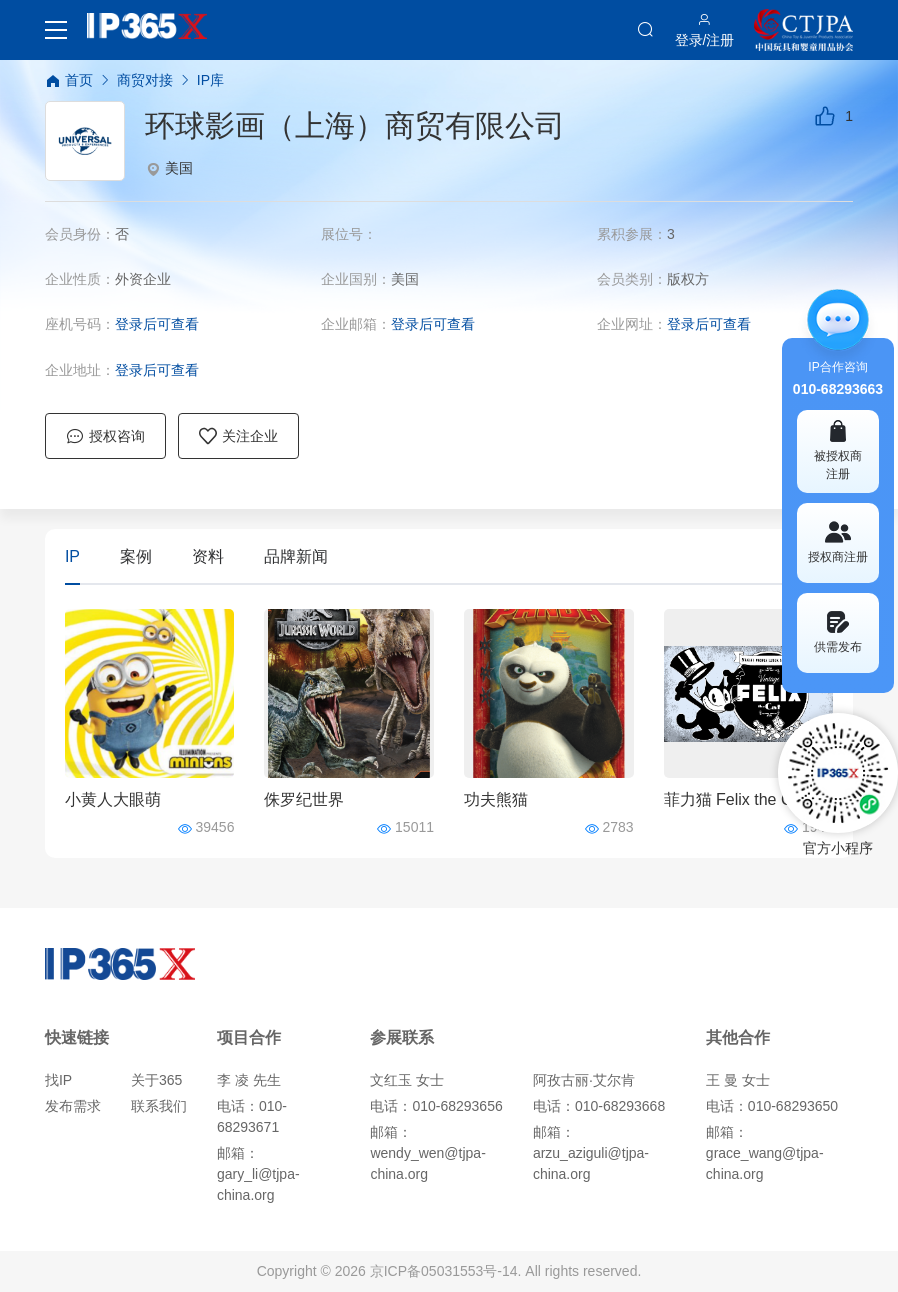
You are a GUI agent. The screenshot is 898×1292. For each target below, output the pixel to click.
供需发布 (838, 632)
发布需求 (73, 1106)
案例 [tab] (136, 556)
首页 (69, 80)
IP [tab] (72, 556)
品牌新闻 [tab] (296, 556)
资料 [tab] (208, 556)
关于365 (156, 1080)
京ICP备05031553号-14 (444, 1271)
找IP (58, 1080)
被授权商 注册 (838, 450)
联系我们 (159, 1106)
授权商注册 (838, 542)
